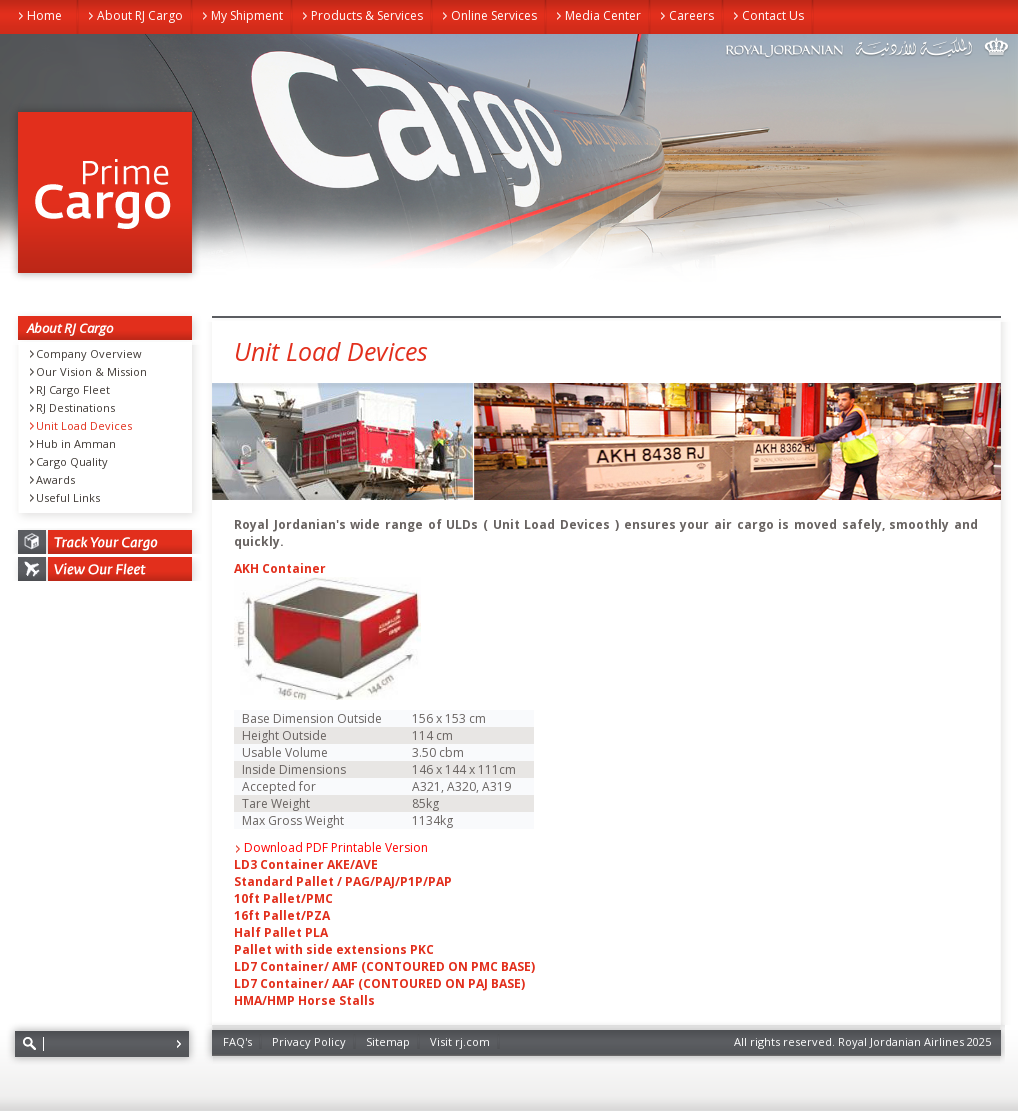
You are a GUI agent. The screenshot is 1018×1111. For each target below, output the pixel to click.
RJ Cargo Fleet (73, 390)
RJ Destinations (75, 408)
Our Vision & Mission (91, 372)
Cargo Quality (72, 462)
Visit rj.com (460, 1041)
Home (44, 15)
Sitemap (388, 1041)
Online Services (494, 15)
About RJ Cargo (140, 15)
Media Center (603, 15)
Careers (691, 15)
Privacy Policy (309, 1041)
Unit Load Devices (84, 426)
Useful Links (68, 498)
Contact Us (773, 15)
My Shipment (247, 15)
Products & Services (367, 15)
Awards (55, 480)
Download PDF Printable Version (336, 847)
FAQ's (237, 1041)
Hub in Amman (76, 444)
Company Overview (89, 354)
